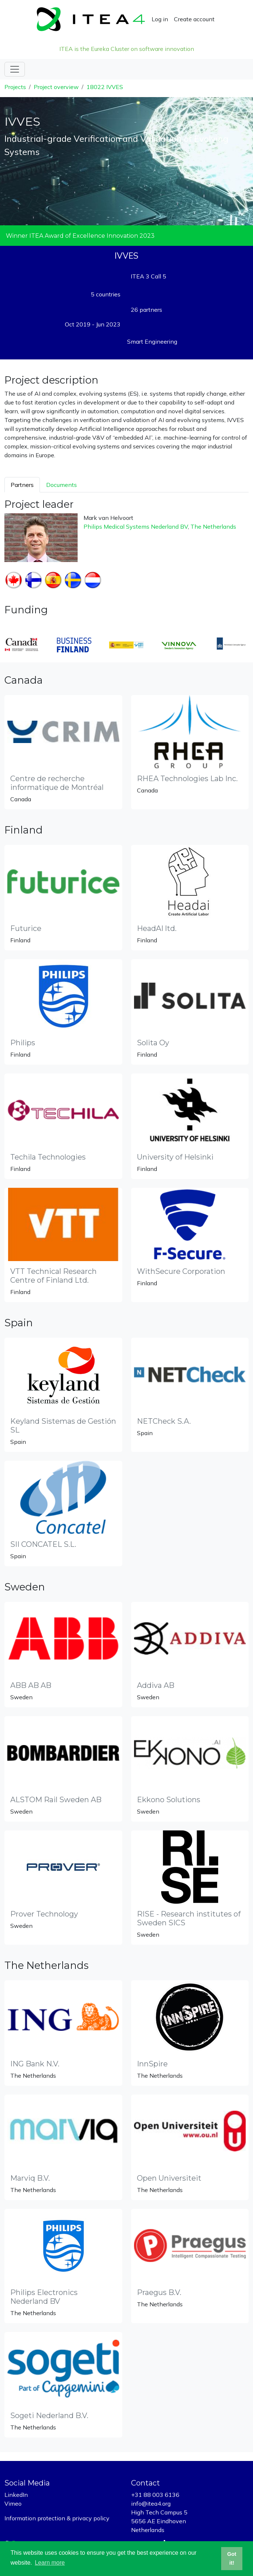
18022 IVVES (104, 86)
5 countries (105, 294)
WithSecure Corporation (181, 1271)
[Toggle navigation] (14, 69)
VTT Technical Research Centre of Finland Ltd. (53, 1276)
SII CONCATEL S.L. (43, 1544)
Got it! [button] (232, 2558)
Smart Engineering (152, 341)
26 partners (146, 309)
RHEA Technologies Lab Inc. (187, 778)
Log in (160, 19)
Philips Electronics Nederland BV (44, 2297)
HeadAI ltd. (156, 928)
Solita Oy (153, 1042)
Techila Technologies (48, 1157)
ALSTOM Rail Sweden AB (55, 1799)
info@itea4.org (151, 2503)
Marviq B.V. (30, 2178)
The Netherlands (213, 526)
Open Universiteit (169, 2178)
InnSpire (152, 2063)
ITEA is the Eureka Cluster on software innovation (126, 48)
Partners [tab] (22, 484)
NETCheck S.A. (164, 1421)
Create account (194, 19)
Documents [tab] (61, 484)
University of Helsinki (175, 1157)
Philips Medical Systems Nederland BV (135, 526)
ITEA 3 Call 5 (148, 276)
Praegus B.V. (159, 2292)
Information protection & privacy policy (56, 2518)
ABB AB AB (30, 1685)
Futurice (25, 928)
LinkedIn (16, 2494)
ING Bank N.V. (34, 2063)
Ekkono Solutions (168, 1799)
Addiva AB (155, 1685)
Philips (22, 1042)
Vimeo (13, 2503)
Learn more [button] (50, 2563)
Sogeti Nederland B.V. (49, 2415)
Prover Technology (44, 1914)
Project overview (56, 86)
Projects (15, 86)
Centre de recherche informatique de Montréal (57, 783)
